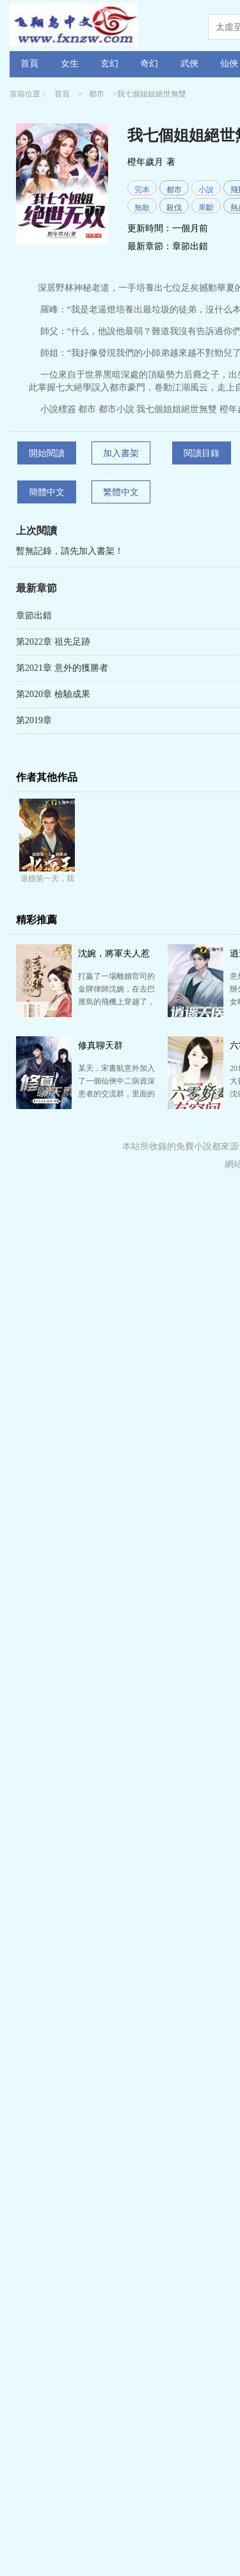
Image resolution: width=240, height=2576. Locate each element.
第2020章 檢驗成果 (53, 694)
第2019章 (34, 720)
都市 (96, 93)
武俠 (189, 63)
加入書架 (121, 453)
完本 (142, 189)
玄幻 (109, 63)
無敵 (142, 207)
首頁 (29, 63)
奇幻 (149, 63)
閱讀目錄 (202, 453)
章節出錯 (190, 246)
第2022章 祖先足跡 (53, 642)
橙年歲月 (145, 162)
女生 (70, 63)
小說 (206, 189)
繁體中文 (121, 492)
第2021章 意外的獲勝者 (62, 668)
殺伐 (174, 207)
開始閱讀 (47, 453)
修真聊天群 (100, 1045)
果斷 (206, 207)
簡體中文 (47, 492)
